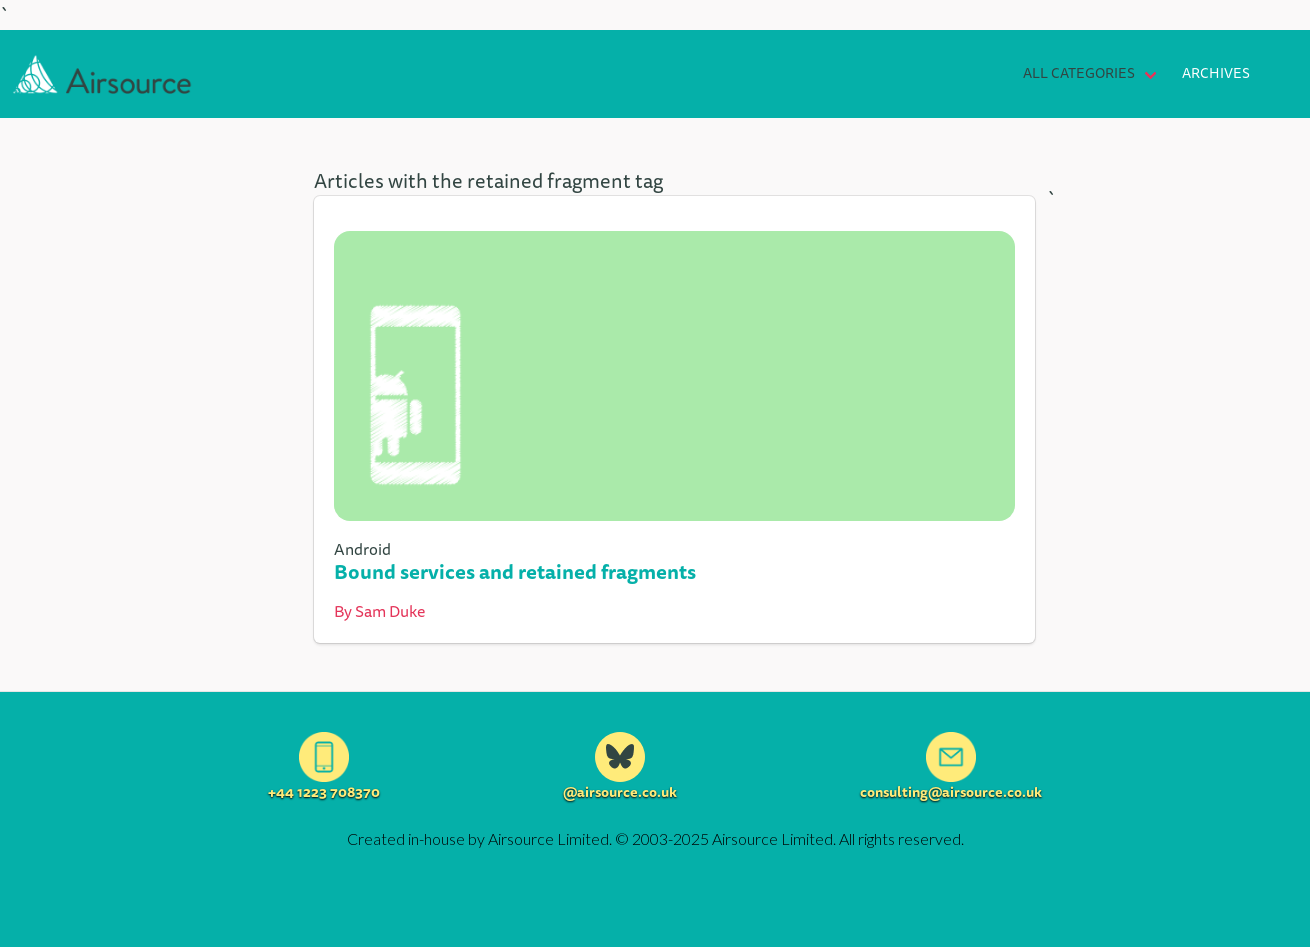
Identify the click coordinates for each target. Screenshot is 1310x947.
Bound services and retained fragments (515, 571)
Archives (1216, 73)
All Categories (1079, 73)
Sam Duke (390, 611)
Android (362, 549)
